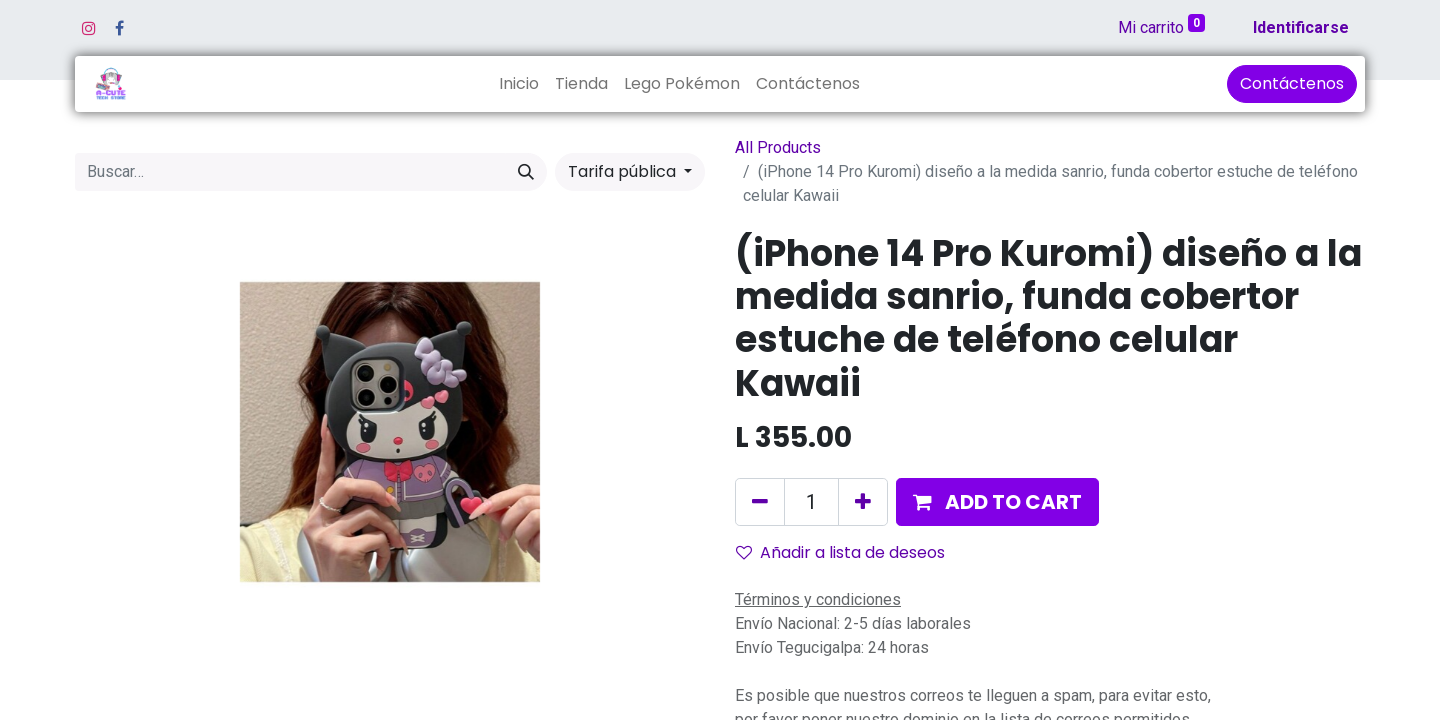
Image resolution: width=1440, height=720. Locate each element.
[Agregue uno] (863, 502)
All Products (778, 147)
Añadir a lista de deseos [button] (840, 552)
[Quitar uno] (760, 502)
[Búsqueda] (526, 172)
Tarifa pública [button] (624, 171)
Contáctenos (1292, 83)
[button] (997, 502)
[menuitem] (519, 84)
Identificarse (1301, 27)
